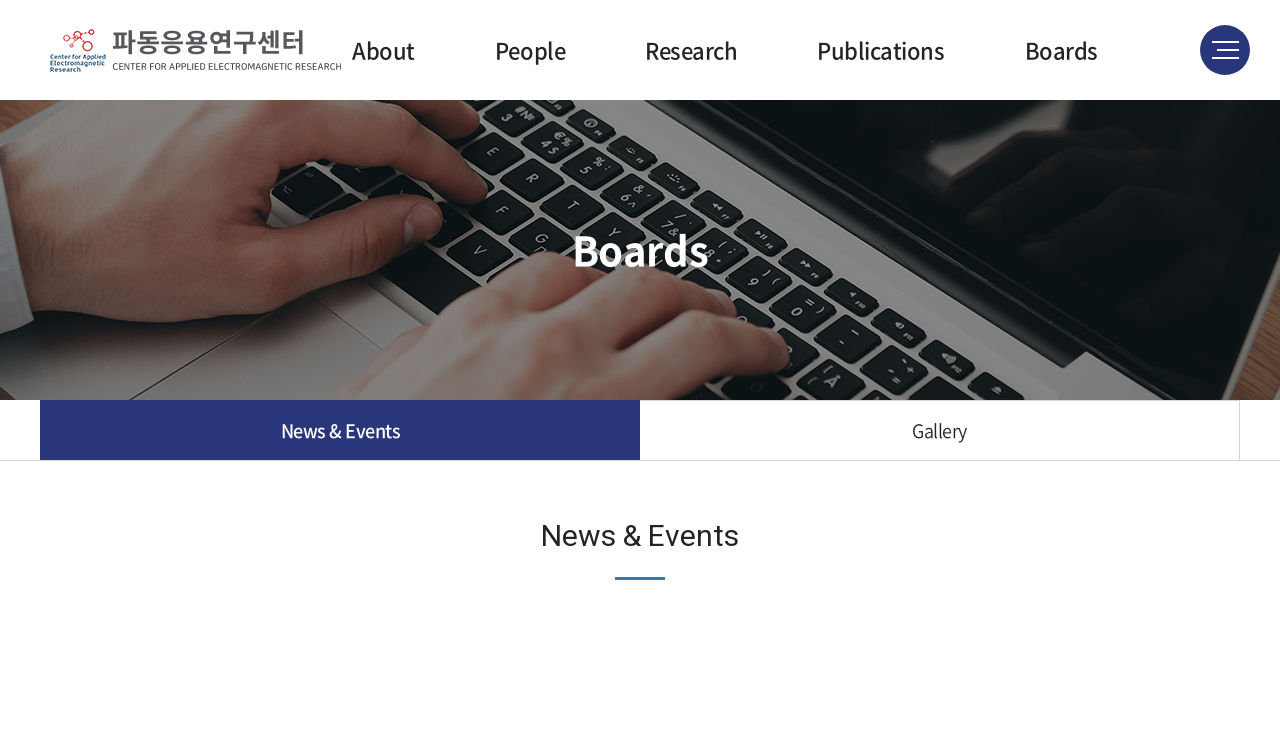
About (383, 49)
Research (691, 49)
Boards (1061, 49)
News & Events (341, 430)
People (530, 49)
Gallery (939, 430)
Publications (880, 49)
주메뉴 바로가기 (0, 0)
